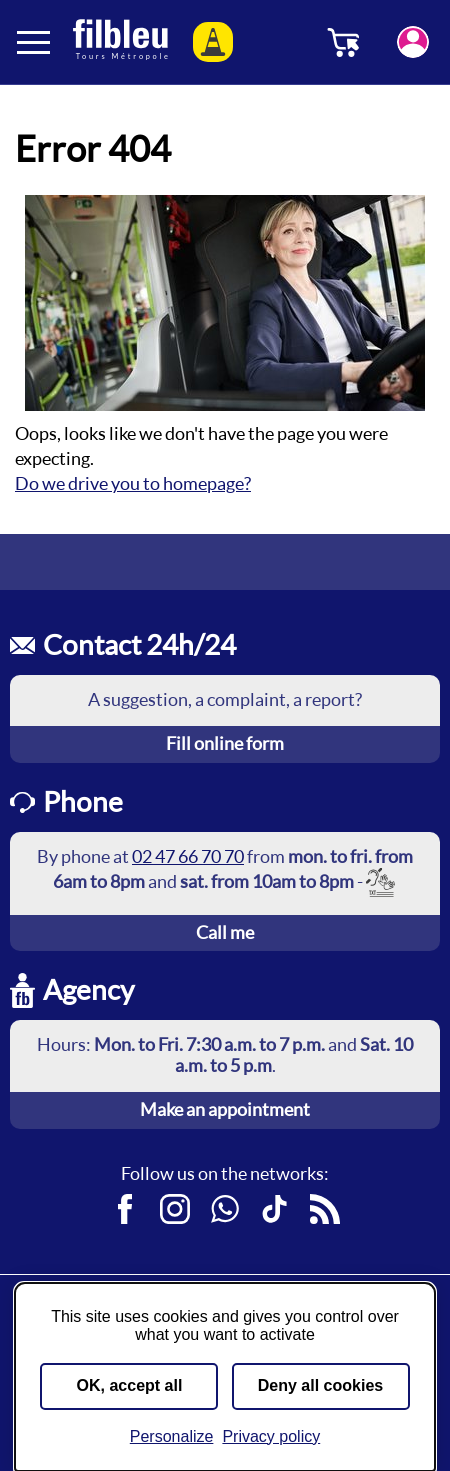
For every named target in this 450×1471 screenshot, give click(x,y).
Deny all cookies (320, 1385)
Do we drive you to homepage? (133, 483)
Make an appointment (225, 1109)
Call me (225, 932)
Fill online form (225, 743)
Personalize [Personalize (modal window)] (172, 1436)
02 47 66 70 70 (188, 856)
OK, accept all (130, 1385)
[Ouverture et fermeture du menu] (35, 42)
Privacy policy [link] (271, 1436)
